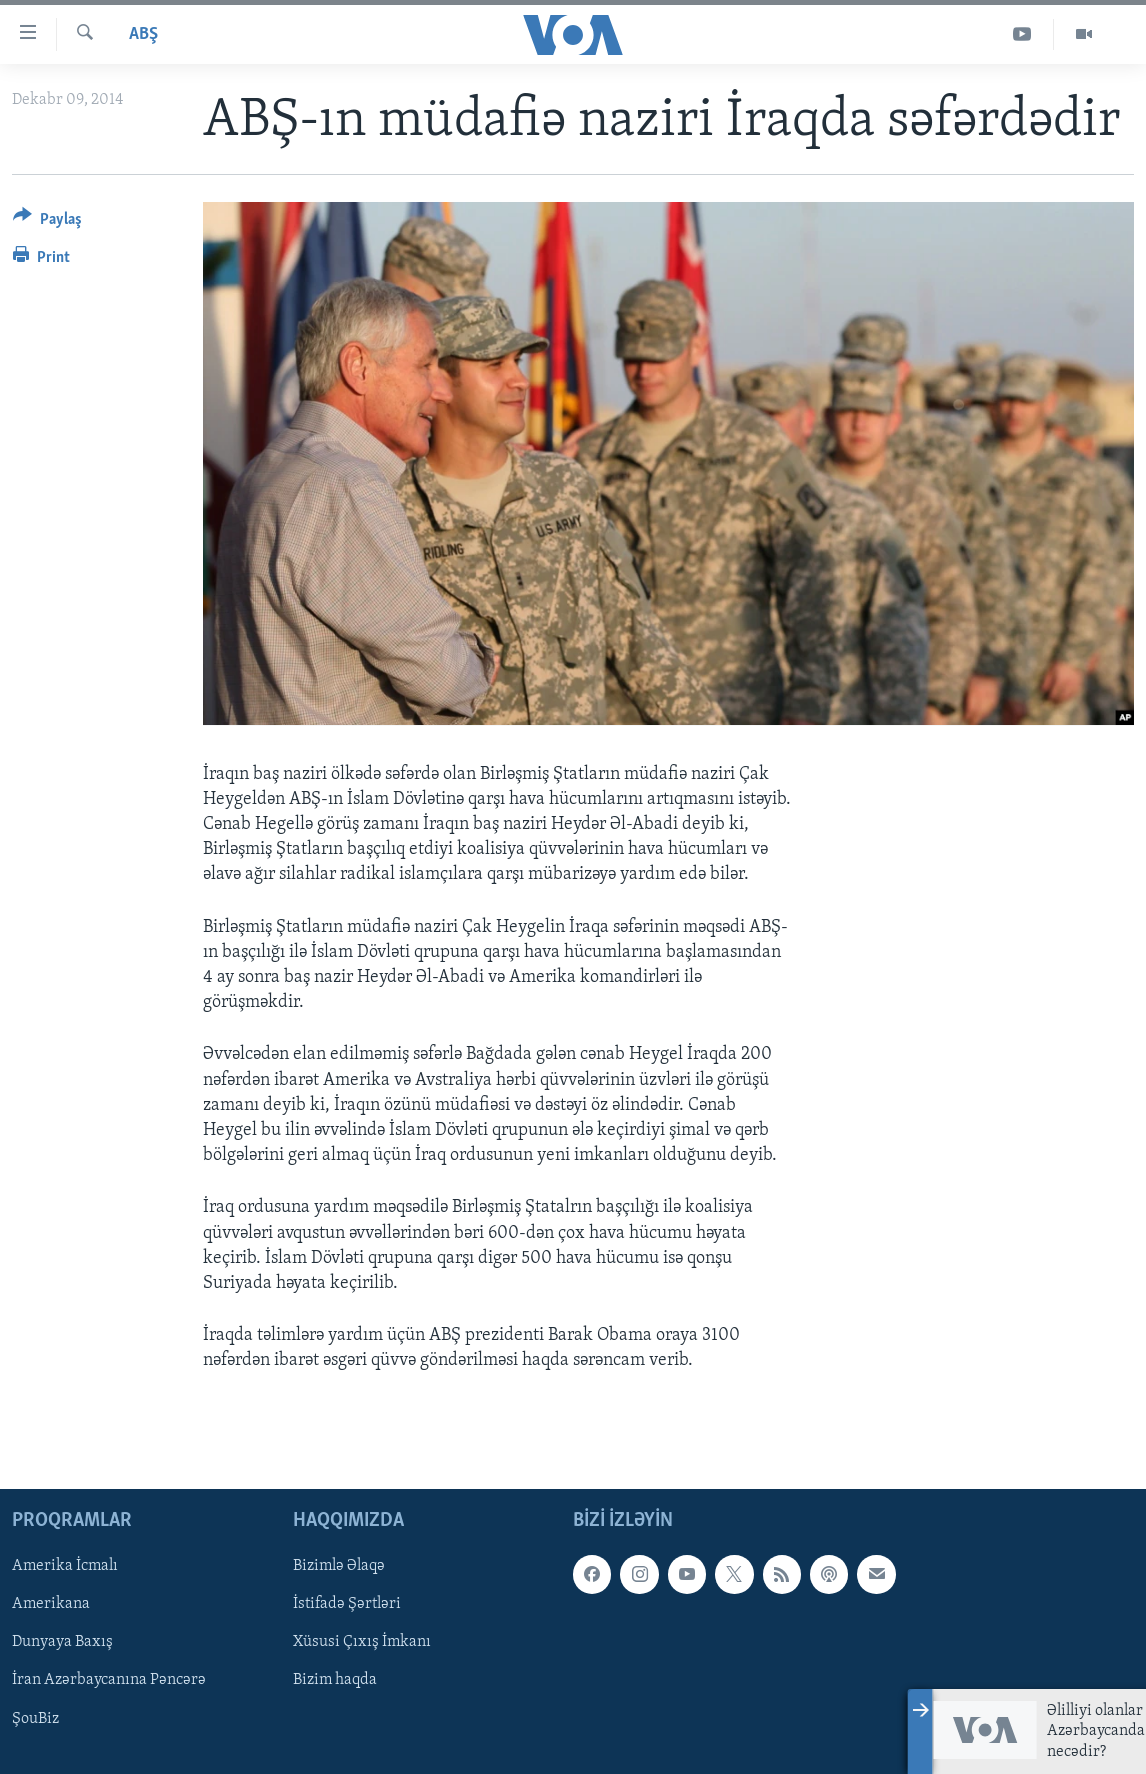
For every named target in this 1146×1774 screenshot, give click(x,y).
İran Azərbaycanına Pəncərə (109, 1681)
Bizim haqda (335, 1681)
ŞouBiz (35, 1719)
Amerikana (51, 1605)
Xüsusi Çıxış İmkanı (362, 1643)
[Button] (47, 222)
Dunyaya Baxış (62, 1643)
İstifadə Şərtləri (347, 1605)
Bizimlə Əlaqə (339, 1567)
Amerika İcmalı (65, 1567)
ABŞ (143, 34)
